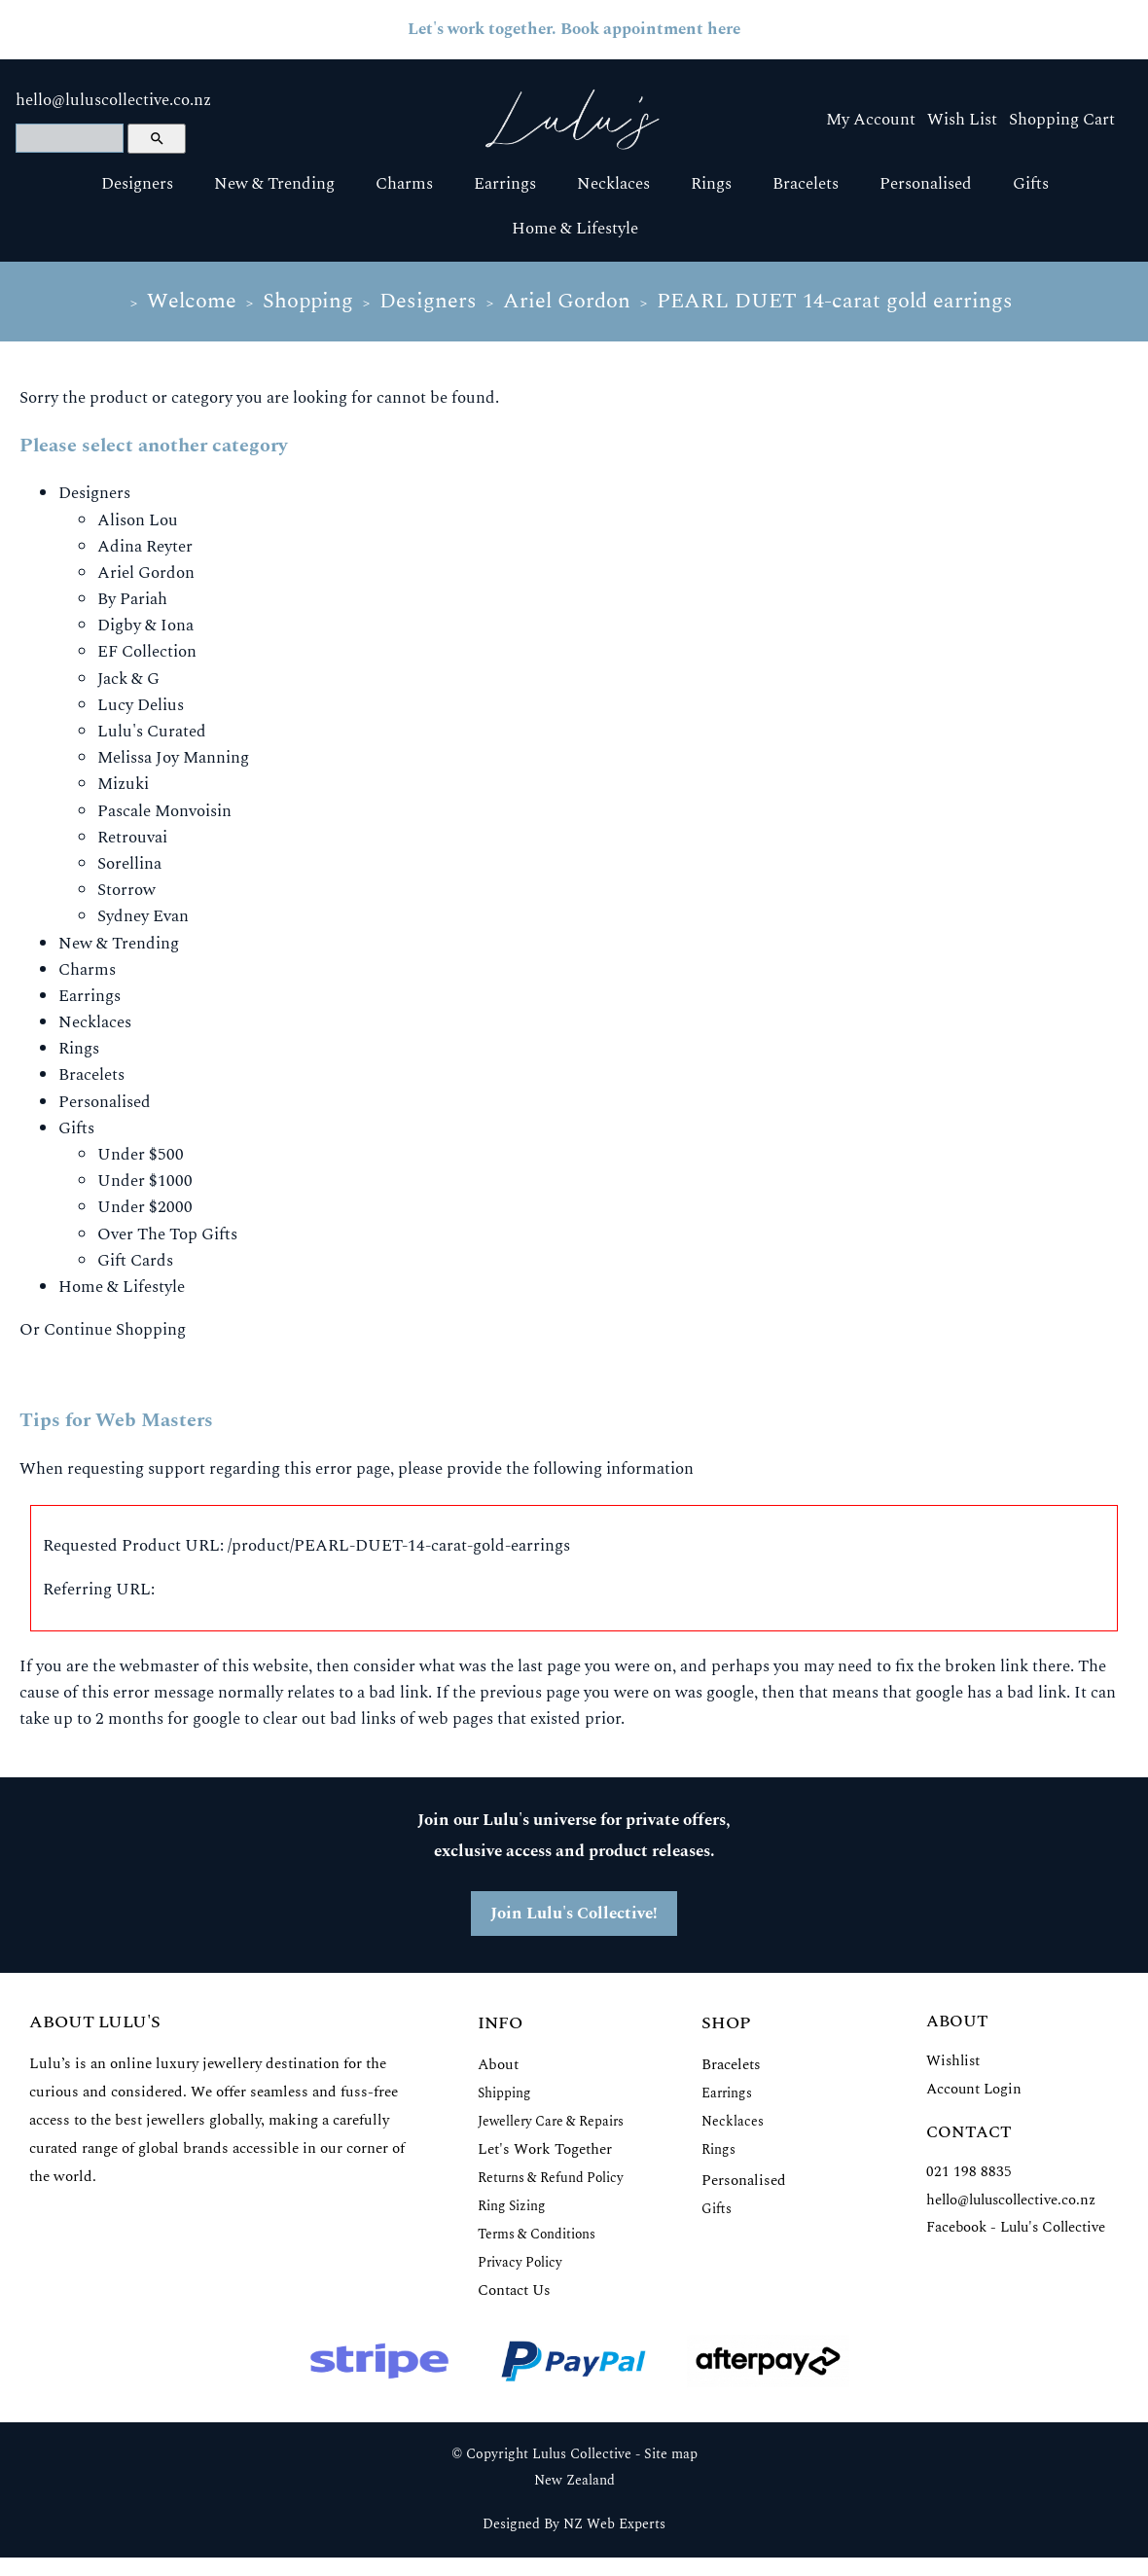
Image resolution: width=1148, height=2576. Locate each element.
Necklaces (613, 184)
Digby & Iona (145, 625)
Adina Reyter (145, 546)
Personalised (925, 184)
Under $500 (140, 1154)
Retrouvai (132, 837)
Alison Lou (137, 520)
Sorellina (129, 864)
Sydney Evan (143, 916)
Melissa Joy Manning (173, 757)
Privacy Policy (520, 2262)
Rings (711, 184)
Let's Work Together (545, 2149)
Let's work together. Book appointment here (574, 29)
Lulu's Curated (151, 731)
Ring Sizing (512, 2206)
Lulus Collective (581, 2454)
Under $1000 (145, 1181)
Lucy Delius (140, 705)
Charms (404, 184)
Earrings (505, 184)
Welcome (191, 301)
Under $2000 (145, 1207)
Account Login (974, 2089)
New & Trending (274, 184)
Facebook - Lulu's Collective (1015, 2227)
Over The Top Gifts (167, 1234)
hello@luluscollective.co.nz (113, 100)
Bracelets (805, 184)
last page (549, 1666)
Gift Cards (135, 1260)
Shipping (504, 2093)
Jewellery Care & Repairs (551, 2121)
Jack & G (128, 679)
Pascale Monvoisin (164, 811)
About (498, 2065)
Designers (137, 184)
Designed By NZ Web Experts (574, 2524)
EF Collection (147, 651)
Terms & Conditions (536, 2234)
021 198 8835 (969, 2172)
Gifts (1031, 184)
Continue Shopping (115, 1329)
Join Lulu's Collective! (574, 1913)
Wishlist (953, 2061)
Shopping (308, 301)
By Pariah (132, 599)
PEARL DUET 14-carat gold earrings (835, 301)
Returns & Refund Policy (551, 2177)
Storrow (126, 890)
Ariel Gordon (566, 301)
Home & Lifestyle (575, 228)
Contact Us (514, 2290)
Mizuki (123, 784)
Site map (671, 2454)
